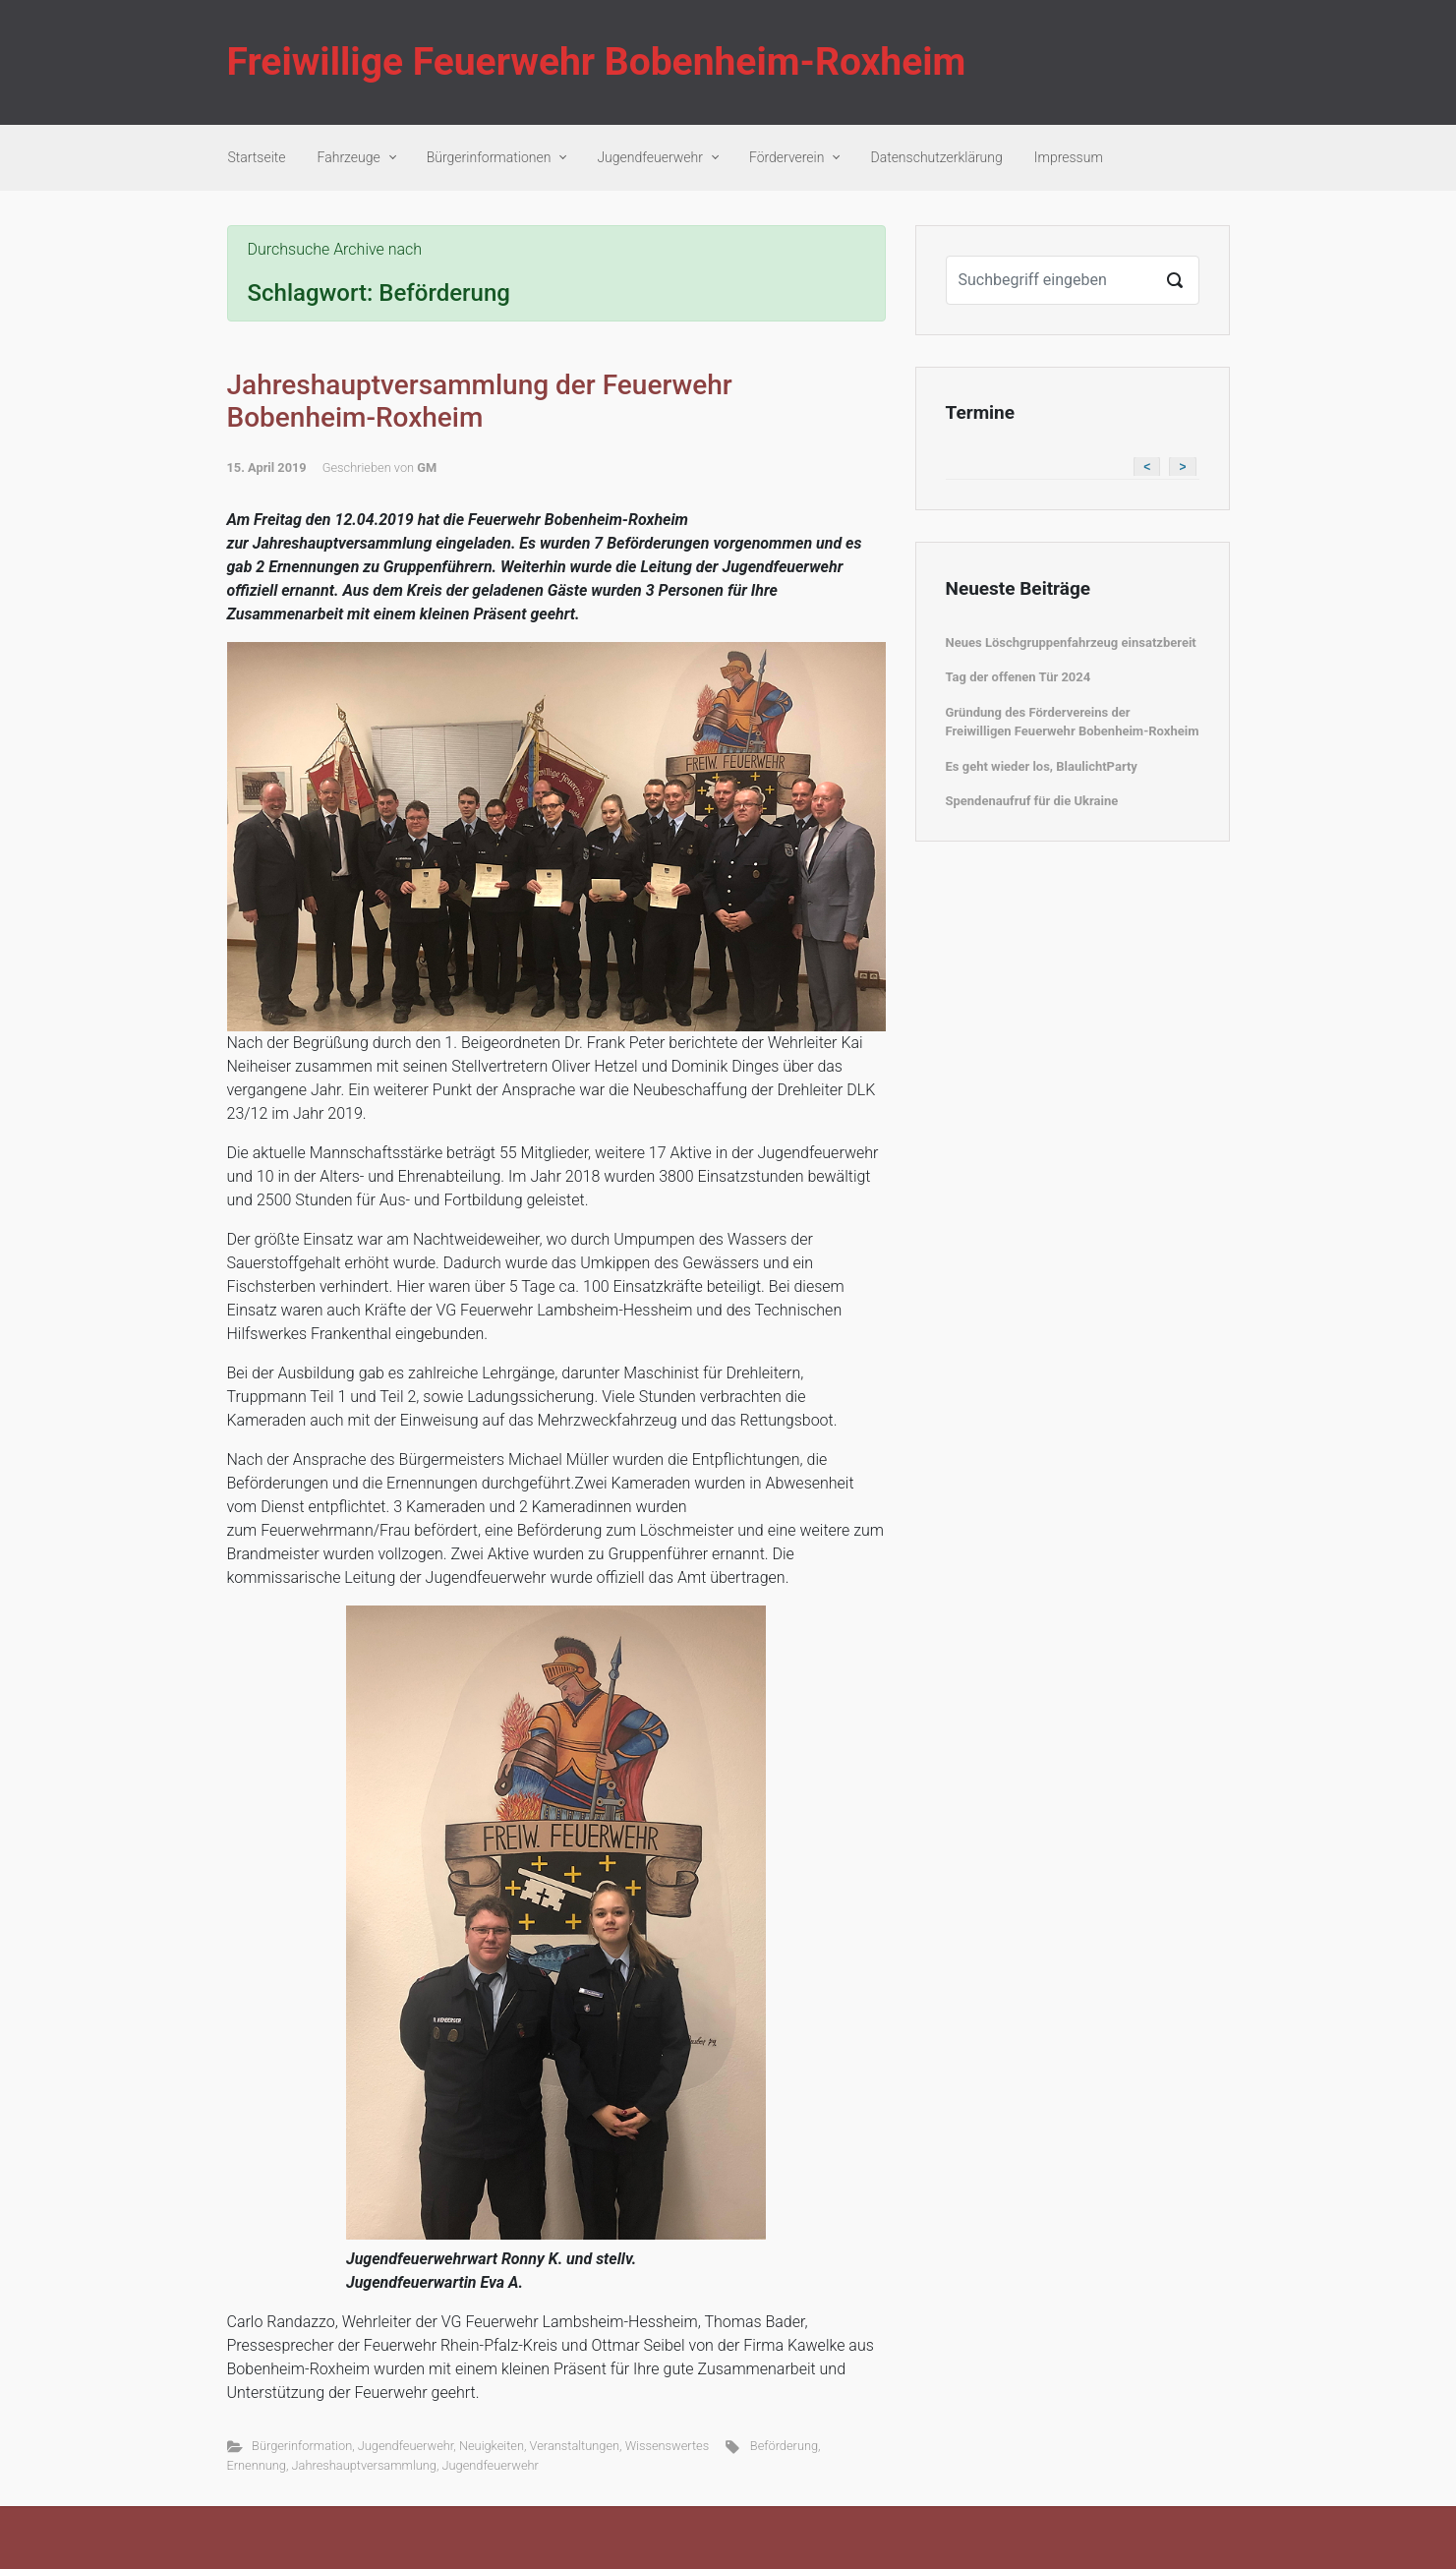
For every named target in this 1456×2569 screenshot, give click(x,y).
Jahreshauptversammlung (364, 2465)
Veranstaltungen (574, 2445)
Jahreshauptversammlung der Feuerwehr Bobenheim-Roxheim (479, 402)
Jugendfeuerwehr (406, 2445)
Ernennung (256, 2465)
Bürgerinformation (302, 2445)
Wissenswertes (667, 2445)
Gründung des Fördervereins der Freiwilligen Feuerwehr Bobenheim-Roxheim (1072, 722)
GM (427, 467)
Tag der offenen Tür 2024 (1018, 677)
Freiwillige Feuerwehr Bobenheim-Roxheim (596, 62)
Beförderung (784, 2445)
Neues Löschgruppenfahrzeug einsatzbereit (1071, 642)
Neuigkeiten (491, 2445)
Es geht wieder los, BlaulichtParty (1041, 766)
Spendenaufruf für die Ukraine (1032, 800)
